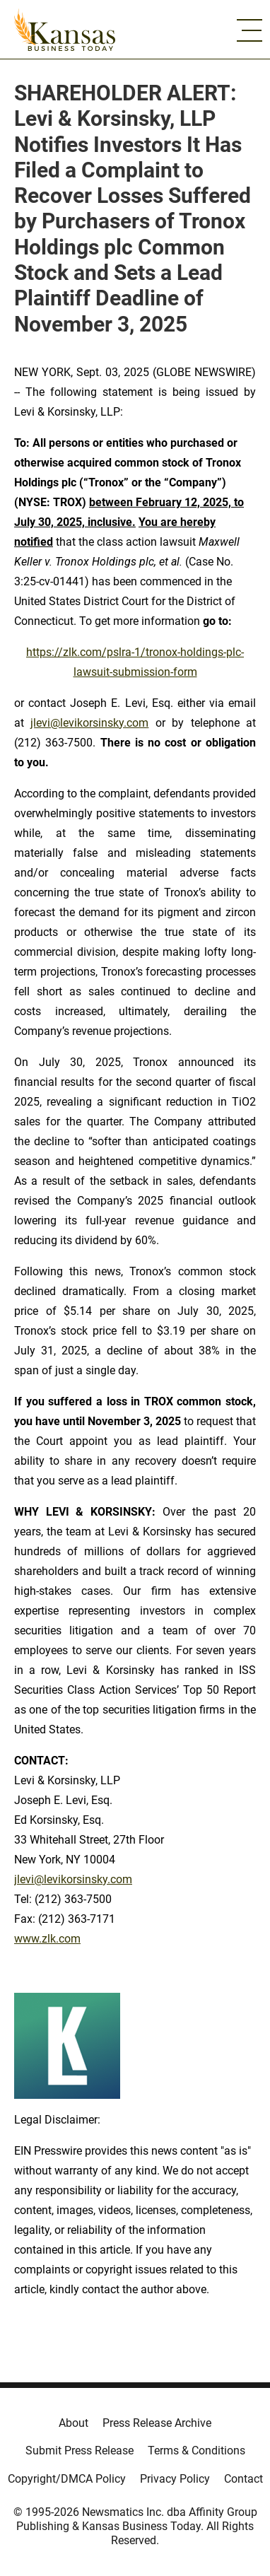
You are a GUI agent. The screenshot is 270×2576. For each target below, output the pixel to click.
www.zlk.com (47, 1938)
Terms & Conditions (196, 2450)
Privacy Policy (175, 2479)
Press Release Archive (156, 2423)
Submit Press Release (79, 2450)
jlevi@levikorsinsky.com (89, 723)
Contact (243, 2479)
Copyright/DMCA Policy (67, 2479)
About (73, 2423)
